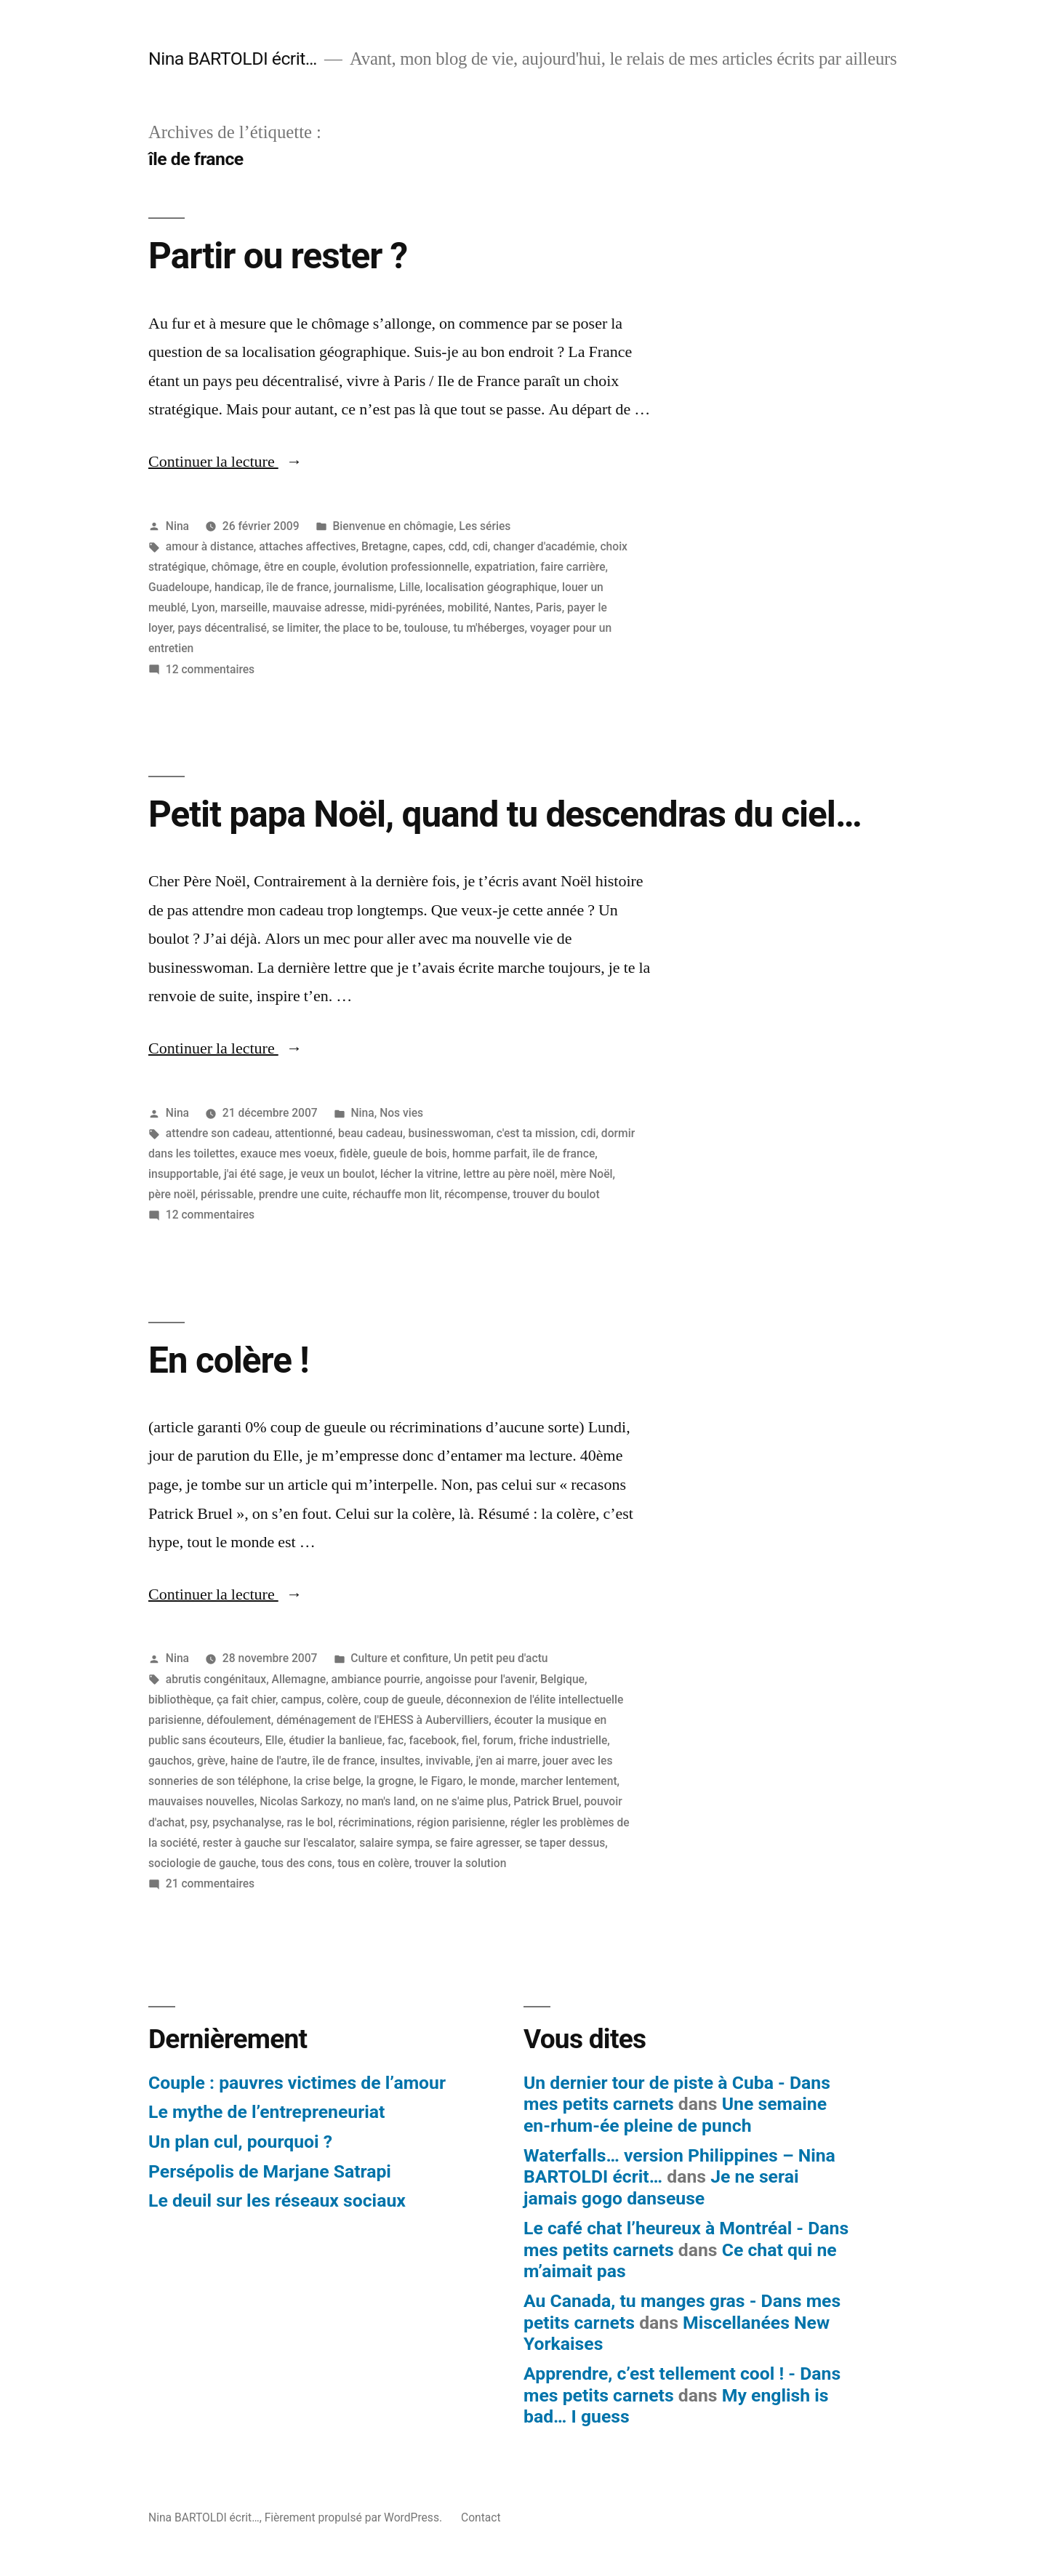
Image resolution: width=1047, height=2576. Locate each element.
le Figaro (440, 1781)
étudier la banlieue (335, 1740)
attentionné (304, 1133)
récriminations (375, 1822)
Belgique (562, 1679)
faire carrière (572, 567)
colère (342, 1699)
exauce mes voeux (287, 1153)
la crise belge (327, 1781)
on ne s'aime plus (464, 1801)
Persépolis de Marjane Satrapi (269, 2171)
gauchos (170, 1761)
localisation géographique (490, 587)
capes (428, 546)
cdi (480, 546)
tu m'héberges (488, 628)
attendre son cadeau (218, 1133)
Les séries (484, 526)
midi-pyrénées (406, 607)
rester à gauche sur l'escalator (278, 1843)
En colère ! (228, 1360)
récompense (476, 1194)
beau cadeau (370, 1133)
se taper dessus (565, 1843)
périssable (227, 1194)
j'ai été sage (254, 1174)
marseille (243, 607)
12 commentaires (210, 669)
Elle (274, 1740)
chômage (235, 567)
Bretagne (384, 546)
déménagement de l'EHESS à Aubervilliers (382, 1720)
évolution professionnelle (405, 567)
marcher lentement (569, 1781)
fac (396, 1740)
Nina (177, 526)
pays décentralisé (222, 628)
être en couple (300, 567)
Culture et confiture (399, 1658)
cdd (458, 546)
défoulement (238, 1720)
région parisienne (461, 1822)
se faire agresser (478, 1843)
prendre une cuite (303, 1194)
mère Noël (587, 1174)
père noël (172, 1194)
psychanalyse (246, 1822)
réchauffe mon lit (396, 1194)
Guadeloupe (178, 587)
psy (198, 1822)
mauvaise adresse (319, 607)
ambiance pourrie (376, 1679)
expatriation (505, 567)
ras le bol (309, 1822)
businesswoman (449, 1133)
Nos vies (401, 1113)
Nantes (512, 607)
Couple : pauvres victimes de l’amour (297, 2082)
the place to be (361, 628)
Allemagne (299, 1679)
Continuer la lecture (225, 462)
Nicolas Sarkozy (300, 1801)
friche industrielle (563, 1740)
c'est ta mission (536, 1133)
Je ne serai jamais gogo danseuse (661, 2187)
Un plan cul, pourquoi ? (240, 2141)
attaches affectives (307, 546)
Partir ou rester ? (277, 256)
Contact (481, 2517)
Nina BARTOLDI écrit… (232, 58)
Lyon (203, 607)
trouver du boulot (556, 1194)
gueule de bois (410, 1153)
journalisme (364, 587)
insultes (400, 1761)
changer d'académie (544, 546)
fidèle (354, 1153)
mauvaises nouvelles (201, 1801)
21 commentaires (210, 1883)
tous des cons (296, 1863)
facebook (433, 1740)
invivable (447, 1761)
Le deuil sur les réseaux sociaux (277, 2200)
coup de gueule (402, 1699)
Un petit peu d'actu (500, 1658)
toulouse (426, 628)
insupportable (183, 1174)
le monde (492, 1781)
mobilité (468, 607)
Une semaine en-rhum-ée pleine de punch (675, 2114)
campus (301, 1699)
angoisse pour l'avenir (480, 1679)
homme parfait (489, 1153)
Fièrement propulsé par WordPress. (355, 2517)
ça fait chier (246, 1699)
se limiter (295, 628)
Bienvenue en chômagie (392, 526)
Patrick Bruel (546, 1801)
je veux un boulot (331, 1174)
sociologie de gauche (202, 1863)
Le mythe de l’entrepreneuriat (266, 2111)
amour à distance (210, 546)
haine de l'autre (268, 1761)
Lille (409, 587)
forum (498, 1740)
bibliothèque (180, 1699)
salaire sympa (394, 1843)
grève (211, 1761)
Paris (549, 607)
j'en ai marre (506, 1761)
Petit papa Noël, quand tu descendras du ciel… (505, 814)
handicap (237, 587)
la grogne (390, 1781)
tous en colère (373, 1863)
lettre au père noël (509, 1174)
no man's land (380, 1801)
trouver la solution (460, 1863)
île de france (297, 587)
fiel (469, 1740)
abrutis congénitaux (216, 1679)
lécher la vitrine (419, 1174)
